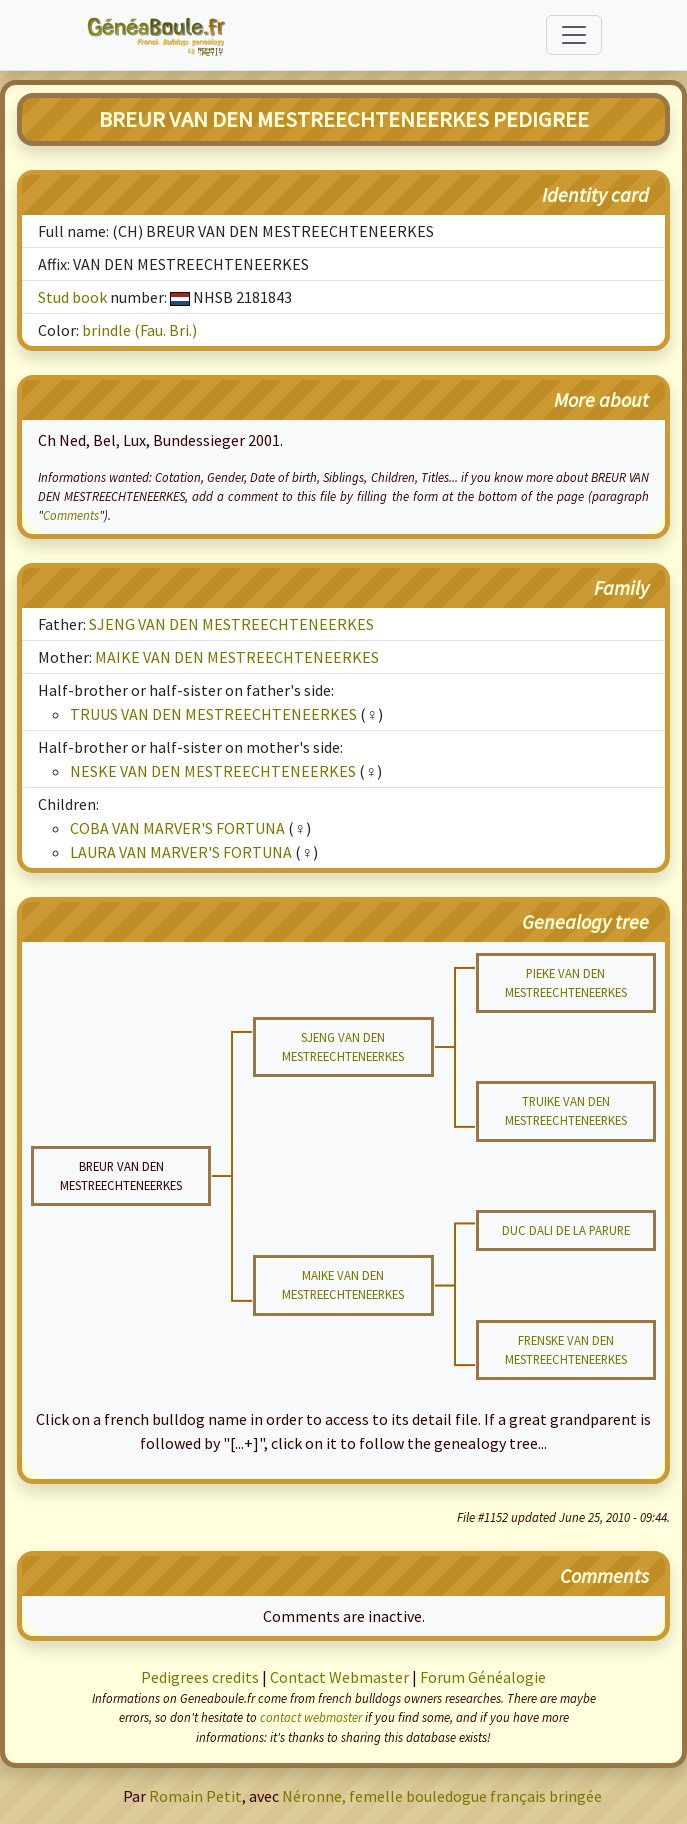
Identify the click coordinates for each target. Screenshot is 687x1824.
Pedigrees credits (200, 1677)
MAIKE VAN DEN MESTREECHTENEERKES (237, 657)
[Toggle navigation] (574, 35)
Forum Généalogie (483, 1677)
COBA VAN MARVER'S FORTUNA (177, 828)
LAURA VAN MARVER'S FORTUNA (181, 852)
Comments (71, 515)
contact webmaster (311, 1717)
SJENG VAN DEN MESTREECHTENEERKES (231, 624)
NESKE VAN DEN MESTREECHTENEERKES (213, 771)
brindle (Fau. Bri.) (139, 330)
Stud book (72, 297)
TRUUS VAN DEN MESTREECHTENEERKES (213, 714)
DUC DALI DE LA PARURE (566, 1230)
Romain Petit (195, 1796)
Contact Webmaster (339, 1677)
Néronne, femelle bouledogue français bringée (442, 1796)
